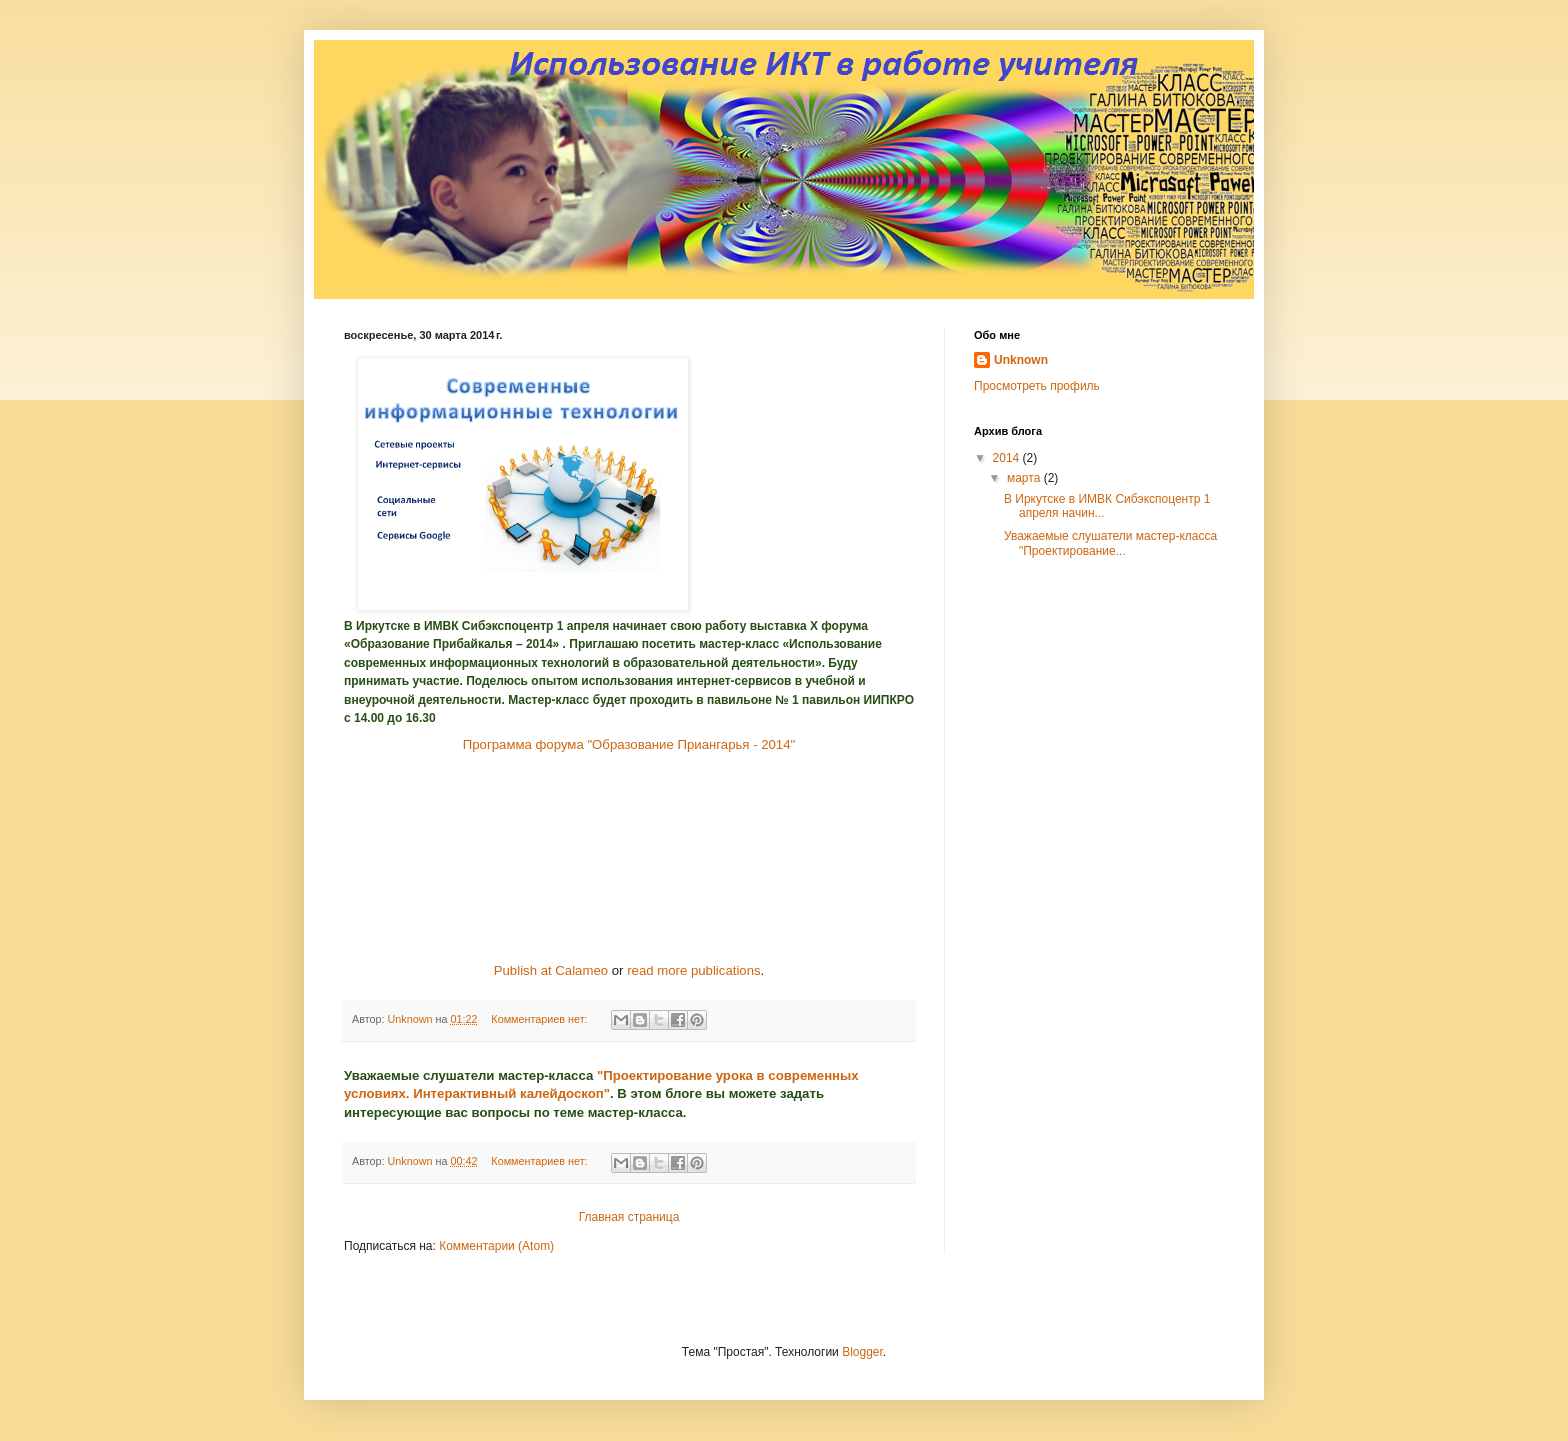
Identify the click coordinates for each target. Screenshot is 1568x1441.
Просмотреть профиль (1037, 386)
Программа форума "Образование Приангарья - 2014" (629, 744)
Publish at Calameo (551, 970)
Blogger (862, 1352)
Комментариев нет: (540, 1019)
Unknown (1021, 360)
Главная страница (629, 1217)
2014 (1008, 458)
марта (1025, 478)
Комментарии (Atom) (496, 1246)
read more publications (693, 970)
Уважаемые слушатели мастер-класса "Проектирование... (1110, 543)
